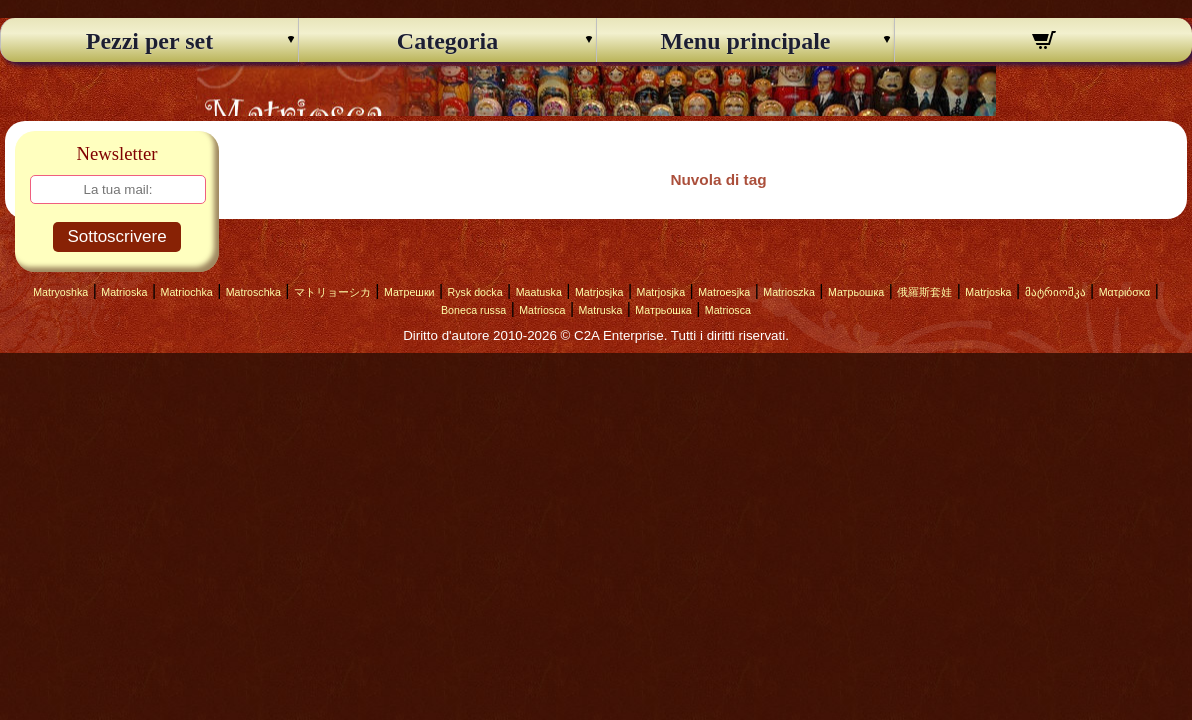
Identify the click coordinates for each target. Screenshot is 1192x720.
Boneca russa (473, 310)
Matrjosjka (599, 292)
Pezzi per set (150, 41)
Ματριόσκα (1125, 292)
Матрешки (409, 292)
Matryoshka (60, 292)
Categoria (447, 41)
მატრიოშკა (1055, 292)
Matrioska (124, 292)
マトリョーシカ (332, 292)
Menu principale (745, 41)
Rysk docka (475, 292)
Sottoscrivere (116, 236)
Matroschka (253, 292)
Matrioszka (789, 292)
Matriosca (542, 310)
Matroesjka (724, 292)
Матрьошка (856, 292)
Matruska (600, 310)
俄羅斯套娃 (924, 292)
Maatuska (539, 292)
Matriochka (187, 292)
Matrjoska (988, 292)
